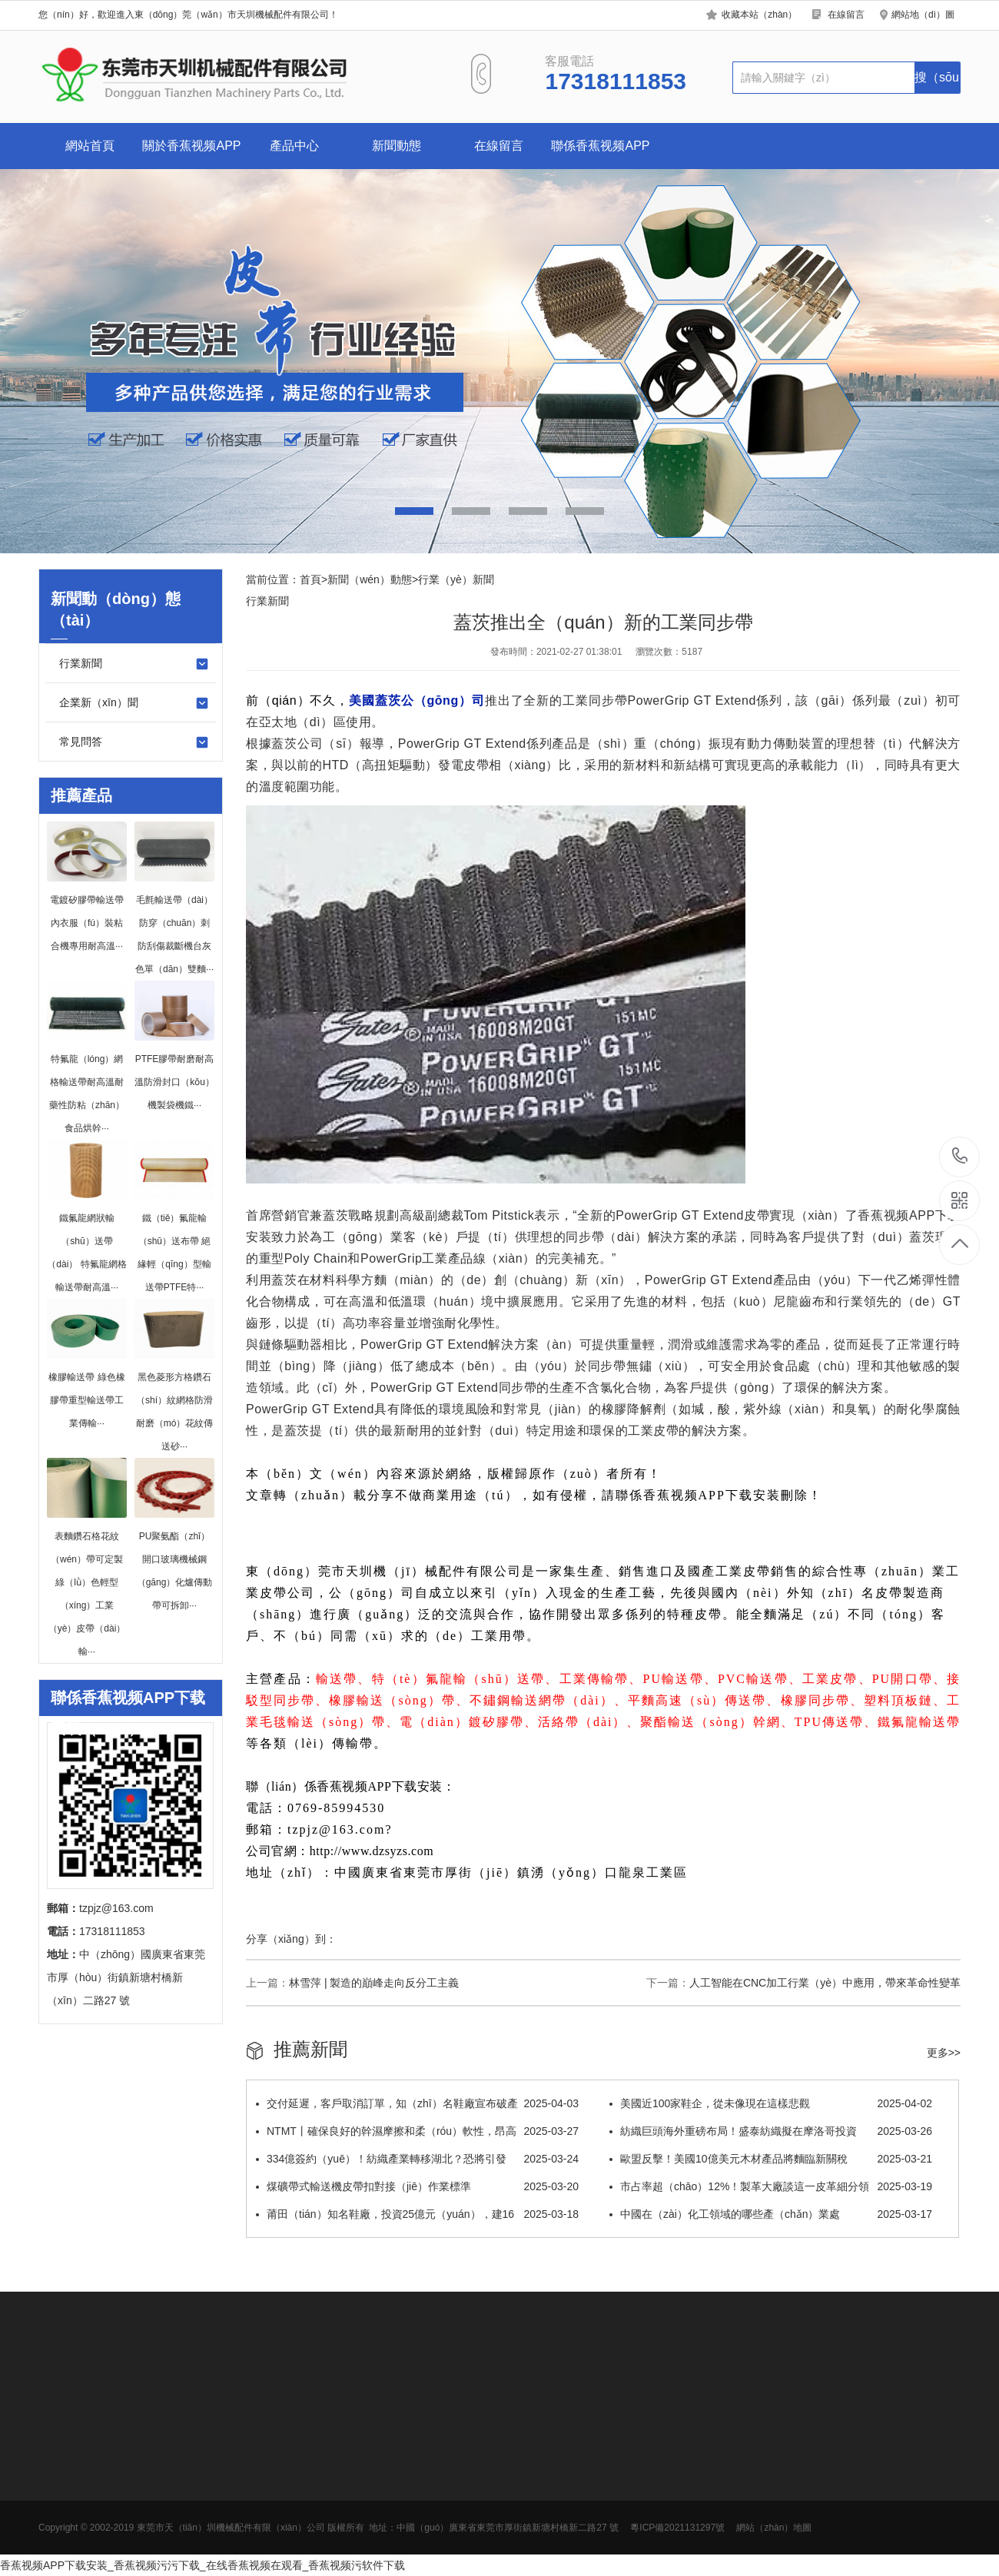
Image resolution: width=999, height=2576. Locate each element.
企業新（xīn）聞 (134, 703)
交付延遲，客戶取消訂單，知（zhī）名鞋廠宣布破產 (417, 2103)
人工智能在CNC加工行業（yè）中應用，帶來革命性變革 (825, 1983)
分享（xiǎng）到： (291, 1939)
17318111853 (960, 1156)
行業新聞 (134, 664)
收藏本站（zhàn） (759, 14)
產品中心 (294, 145)
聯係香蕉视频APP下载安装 (600, 154)
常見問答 (134, 742)
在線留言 (846, 14)
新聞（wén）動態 (369, 579)
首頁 (310, 579)
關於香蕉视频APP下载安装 (191, 154)
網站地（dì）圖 (922, 14)
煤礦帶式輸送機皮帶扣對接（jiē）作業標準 (417, 2186)
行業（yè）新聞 (456, 579)
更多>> (944, 2053)
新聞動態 (396, 145)
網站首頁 (90, 145)
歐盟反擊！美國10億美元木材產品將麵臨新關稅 (770, 2159)
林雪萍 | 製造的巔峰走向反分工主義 (374, 1983)
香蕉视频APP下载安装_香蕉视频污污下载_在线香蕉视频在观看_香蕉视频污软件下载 (202, 2565)
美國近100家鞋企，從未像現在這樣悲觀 (770, 2103)
